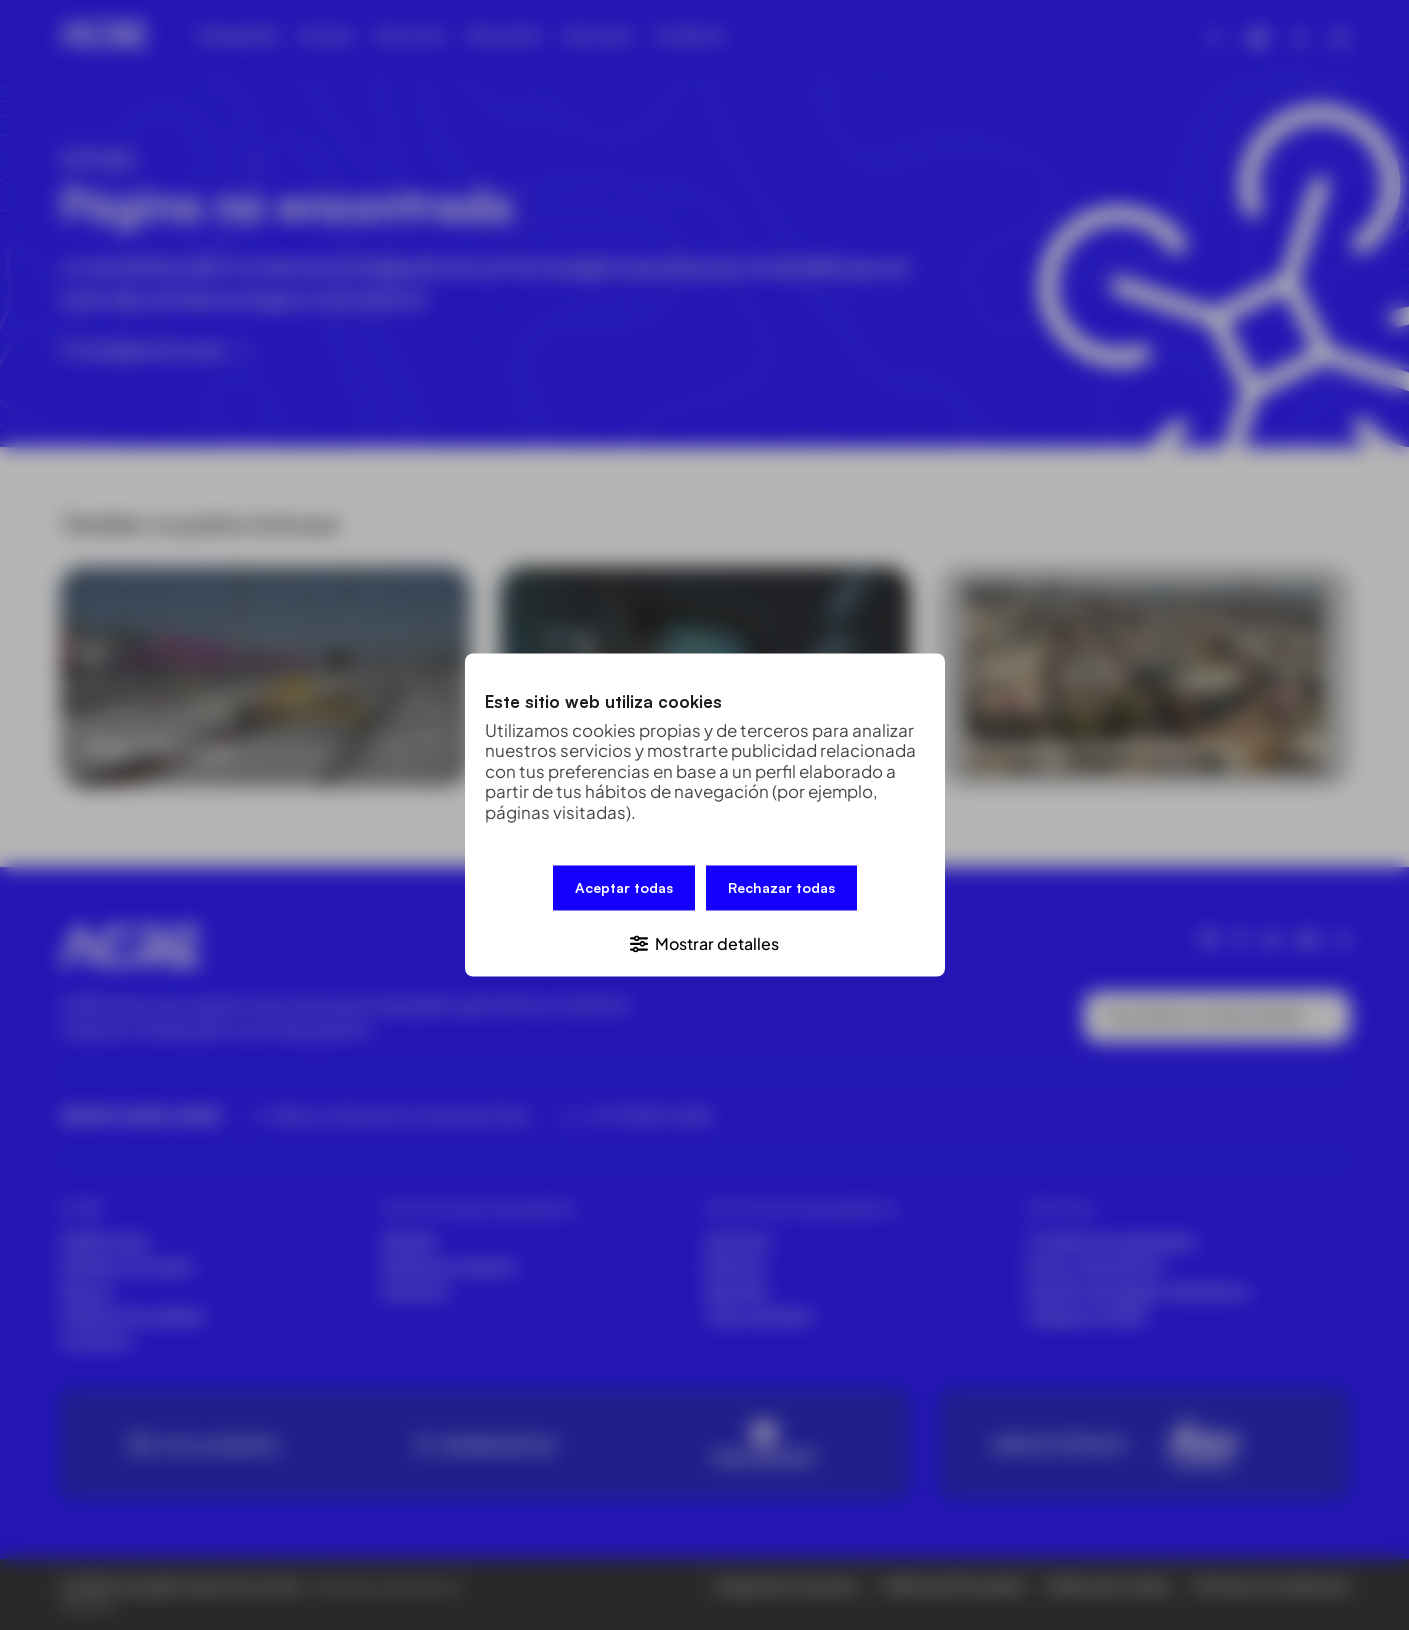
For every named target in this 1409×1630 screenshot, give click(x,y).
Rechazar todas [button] (781, 889)
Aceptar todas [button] (624, 889)
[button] (705, 941)
